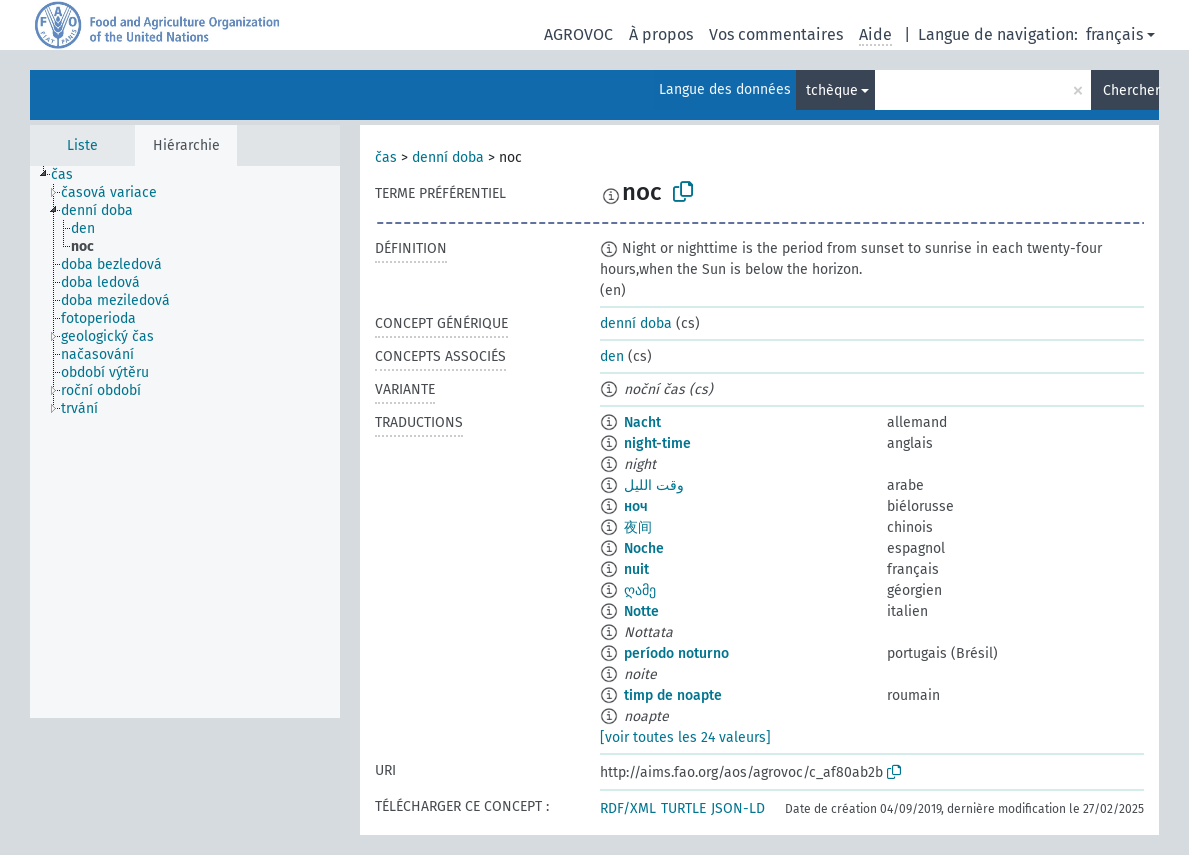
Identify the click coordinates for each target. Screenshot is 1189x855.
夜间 (638, 527)
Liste (82, 145)
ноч (636, 506)
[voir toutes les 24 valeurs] (685, 737)
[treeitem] (70, 175)
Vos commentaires (776, 34)
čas (386, 157)
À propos (661, 34)
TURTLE (683, 808)
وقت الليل (654, 485)
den (612, 356)
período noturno (676, 653)
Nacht (642, 422)
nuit (636, 569)
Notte (641, 611)
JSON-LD (738, 808)
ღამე (640, 590)
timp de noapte (673, 695)
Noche (644, 548)
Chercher (1131, 90)
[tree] (185, 442)
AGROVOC (578, 34)
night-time (657, 443)
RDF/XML (628, 808)
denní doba (448, 157)
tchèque (832, 90)
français (1114, 34)
